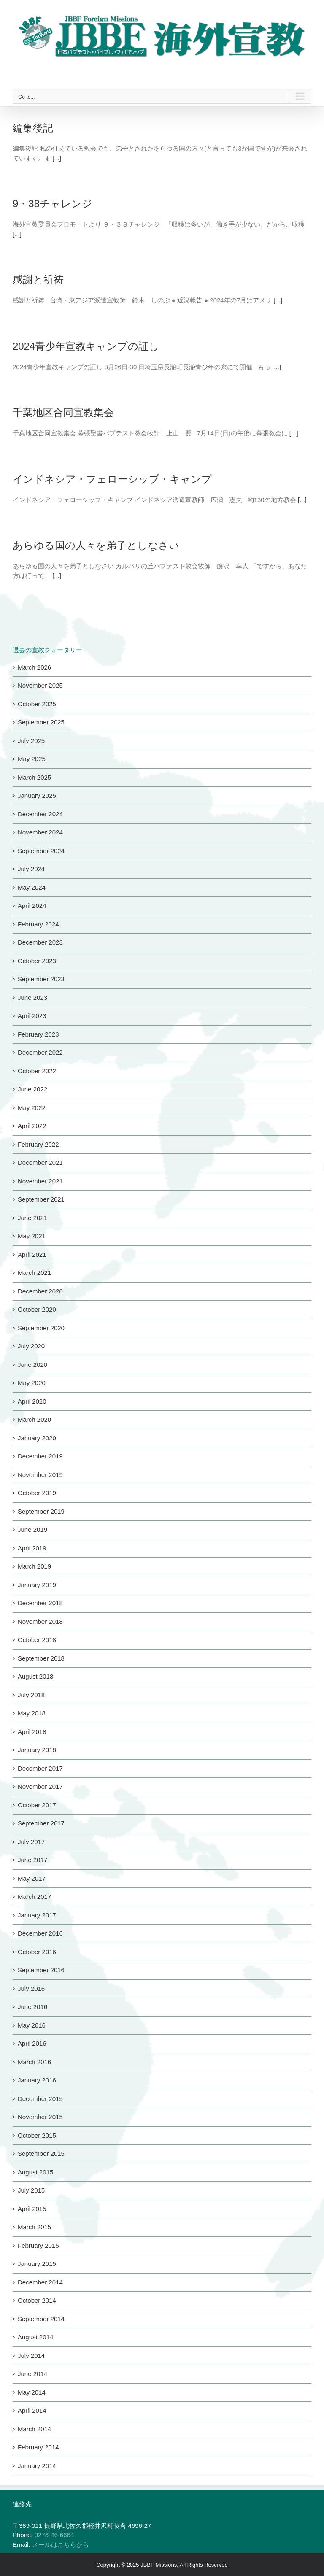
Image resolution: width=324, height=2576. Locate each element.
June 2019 (32, 1529)
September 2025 (41, 722)
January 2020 (37, 1438)
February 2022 (38, 1144)
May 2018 (32, 1713)
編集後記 (33, 128)
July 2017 (31, 1841)
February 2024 (38, 924)
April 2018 (32, 1731)
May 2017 (32, 1878)
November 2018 (40, 1621)
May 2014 (32, 2392)
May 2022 (32, 1107)
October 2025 (37, 703)
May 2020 (32, 1382)
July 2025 (31, 740)
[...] (56, 158)
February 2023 (38, 1034)
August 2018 (35, 1676)
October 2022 (37, 1071)
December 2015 (40, 2098)
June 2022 (32, 1089)
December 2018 (40, 1603)
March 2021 (34, 1272)
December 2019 (40, 1456)
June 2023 (32, 997)
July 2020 (31, 1346)
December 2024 (40, 814)
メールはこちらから (60, 2544)
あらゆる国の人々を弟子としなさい (96, 545)
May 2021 (32, 1235)
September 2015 (41, 2153)
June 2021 (32, 1217)
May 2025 (32, 758)
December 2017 (40, 1768)
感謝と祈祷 (38, 279)
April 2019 (32, 1548)
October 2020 (37, 1309)
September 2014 (41, 2318)
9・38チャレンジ (52, 203)
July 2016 (31, 1988)
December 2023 (40, 942)
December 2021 (40, 1162)
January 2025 (37, 795)
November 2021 (40, 1181)
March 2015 (34, 2226)
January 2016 (37, 2080)
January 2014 (37, 2465)
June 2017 (32, 1859)
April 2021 (32, 1254)
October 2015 (37, 2135)
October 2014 (37, 2300)
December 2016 (40, 1933)
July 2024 (31, 868)
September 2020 (41, 1327)
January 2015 (37, 2263)
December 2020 (40, 1291)
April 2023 (32, 1015)
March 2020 (34, 1419)
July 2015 (31, 2190)
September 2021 (41, 1199)
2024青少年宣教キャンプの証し (86, 346)
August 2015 (35, 2172)
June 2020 (32, 1364)
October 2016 (37, 1951)
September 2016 (41, 1970)
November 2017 (40, 1786)
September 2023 (41, 979)
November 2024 (40, 832)
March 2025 (34, 777)
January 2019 (37, 1584)
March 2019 (34, 1566)
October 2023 (37, 960)
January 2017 (37, 1915)
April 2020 (32, 1401)
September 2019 (41, 1511)
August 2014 (35, 2337)
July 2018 (31, 1694)
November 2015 (40, 2116)
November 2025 (40, 685)
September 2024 (41, 850)
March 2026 (34, 667)
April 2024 (32, 905)
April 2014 (32, 2410)
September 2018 (41, 1658)
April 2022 (32, 1125)
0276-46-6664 (54, 2534)
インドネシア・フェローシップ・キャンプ (112, 479)
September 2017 (41, 1823)
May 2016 (32, 2025)
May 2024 (32, 887)
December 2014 (40, 2282)
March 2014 (34, 2429)
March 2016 (34, 2062)
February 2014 (38, 2447)
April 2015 (32, 2208)
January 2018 (37, 1749)
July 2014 (31, 2355)
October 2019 (37, 1492)
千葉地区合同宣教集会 (63, 412)
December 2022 (40, 1052)
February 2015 (38, 2245)
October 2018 (37, 1639)
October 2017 (37, 1805)
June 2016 (32, 2006)
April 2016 (32, 2043)
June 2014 (32, 2373)
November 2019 (40, 1474)
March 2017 (34, 1896)
